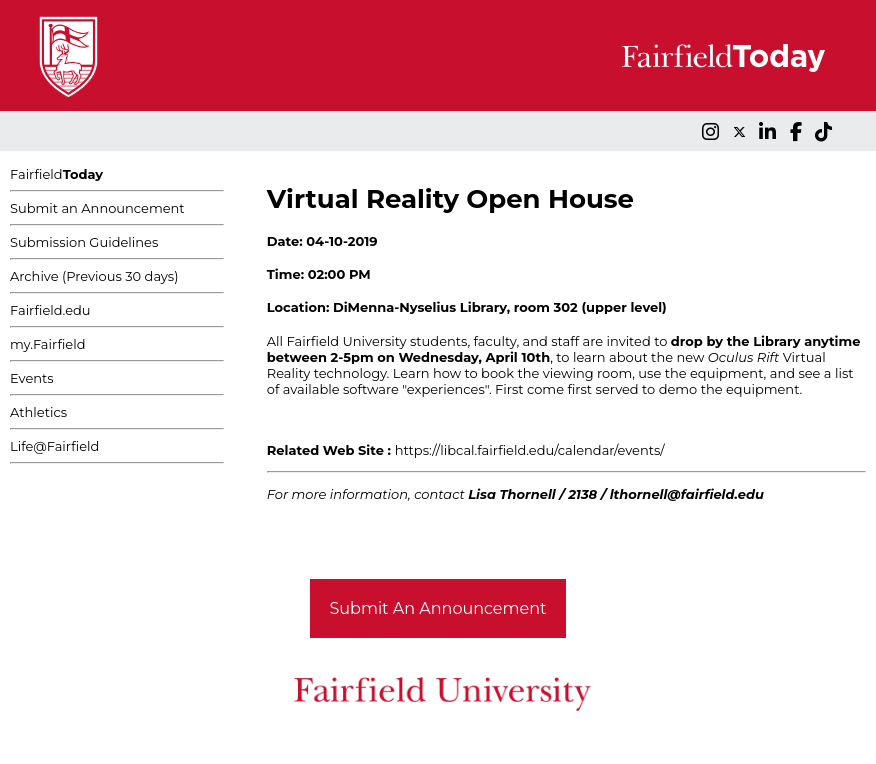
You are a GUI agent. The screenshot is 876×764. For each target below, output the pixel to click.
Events (32, 378)
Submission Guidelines (84, 242)
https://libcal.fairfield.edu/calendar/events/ (530, 450)
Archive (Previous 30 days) (94, 276)
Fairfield (56, 174)
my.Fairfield (48, 344)
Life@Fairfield (54, 446)
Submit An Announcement (438, 608)
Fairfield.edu (50, 310)
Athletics (38, 412)
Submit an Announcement (97, 208)
